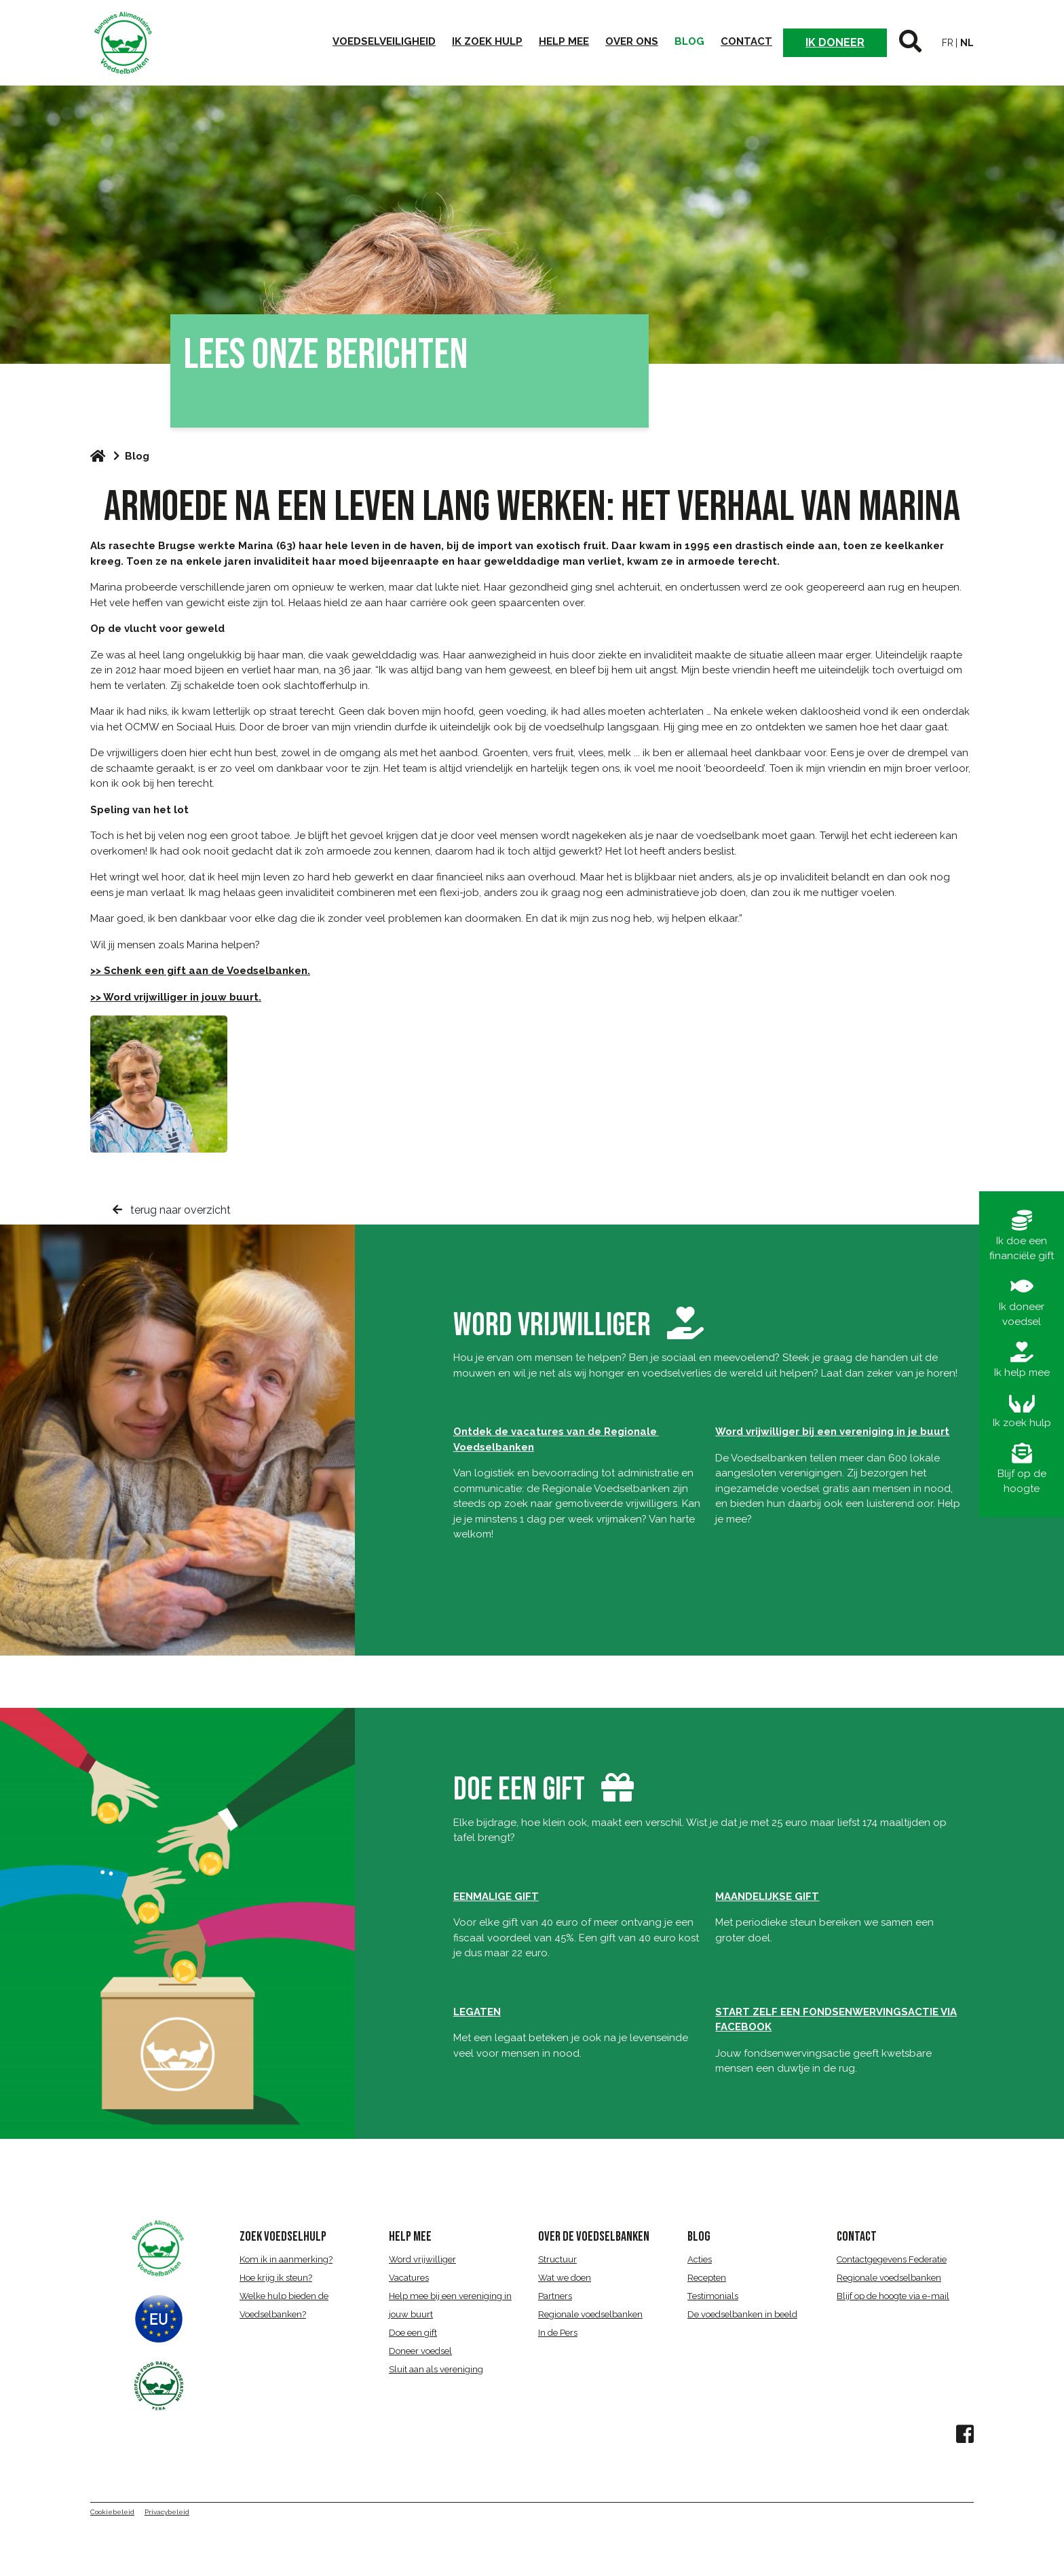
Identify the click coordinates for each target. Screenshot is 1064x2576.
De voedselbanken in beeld (742, 2314)
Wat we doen (564, 2278)
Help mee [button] (564, 41)
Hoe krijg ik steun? (276, 2278)
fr (947, 42)
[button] (910, 43)
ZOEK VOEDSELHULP (283, 2236)
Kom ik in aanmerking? (286, 2259)
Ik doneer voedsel (1021, 1302)
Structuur (557, 2259)
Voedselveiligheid (384, 41)
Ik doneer (834, 42)
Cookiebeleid (112, 2512)
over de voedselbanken (593, 2236)
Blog (689, 41)
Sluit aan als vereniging (436, 2369)
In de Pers (557, 2333)
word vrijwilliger (578, 1325)
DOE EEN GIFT (519, 1789)
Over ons (631, 41)
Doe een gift (413, 2333)
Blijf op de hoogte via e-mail (893, 2296)
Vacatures (409, 2278)
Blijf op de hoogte (1022, 1469)
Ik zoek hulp (487, 41)
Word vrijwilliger (422, 2259)
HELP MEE (410, 2236)
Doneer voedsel (420, 2351)
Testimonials (712, 2296)
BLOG (698, 2236)
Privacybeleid (167, 2512)
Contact (746, 41)
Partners (555, 2296)
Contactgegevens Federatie (892, 2259)
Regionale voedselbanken (590, 2314)
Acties (699, 2259)
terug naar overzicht (172, 1209)
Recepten (706, 2278)
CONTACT (857, 2236)
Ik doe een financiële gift (1021, 1236)
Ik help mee (1022, 1360)
